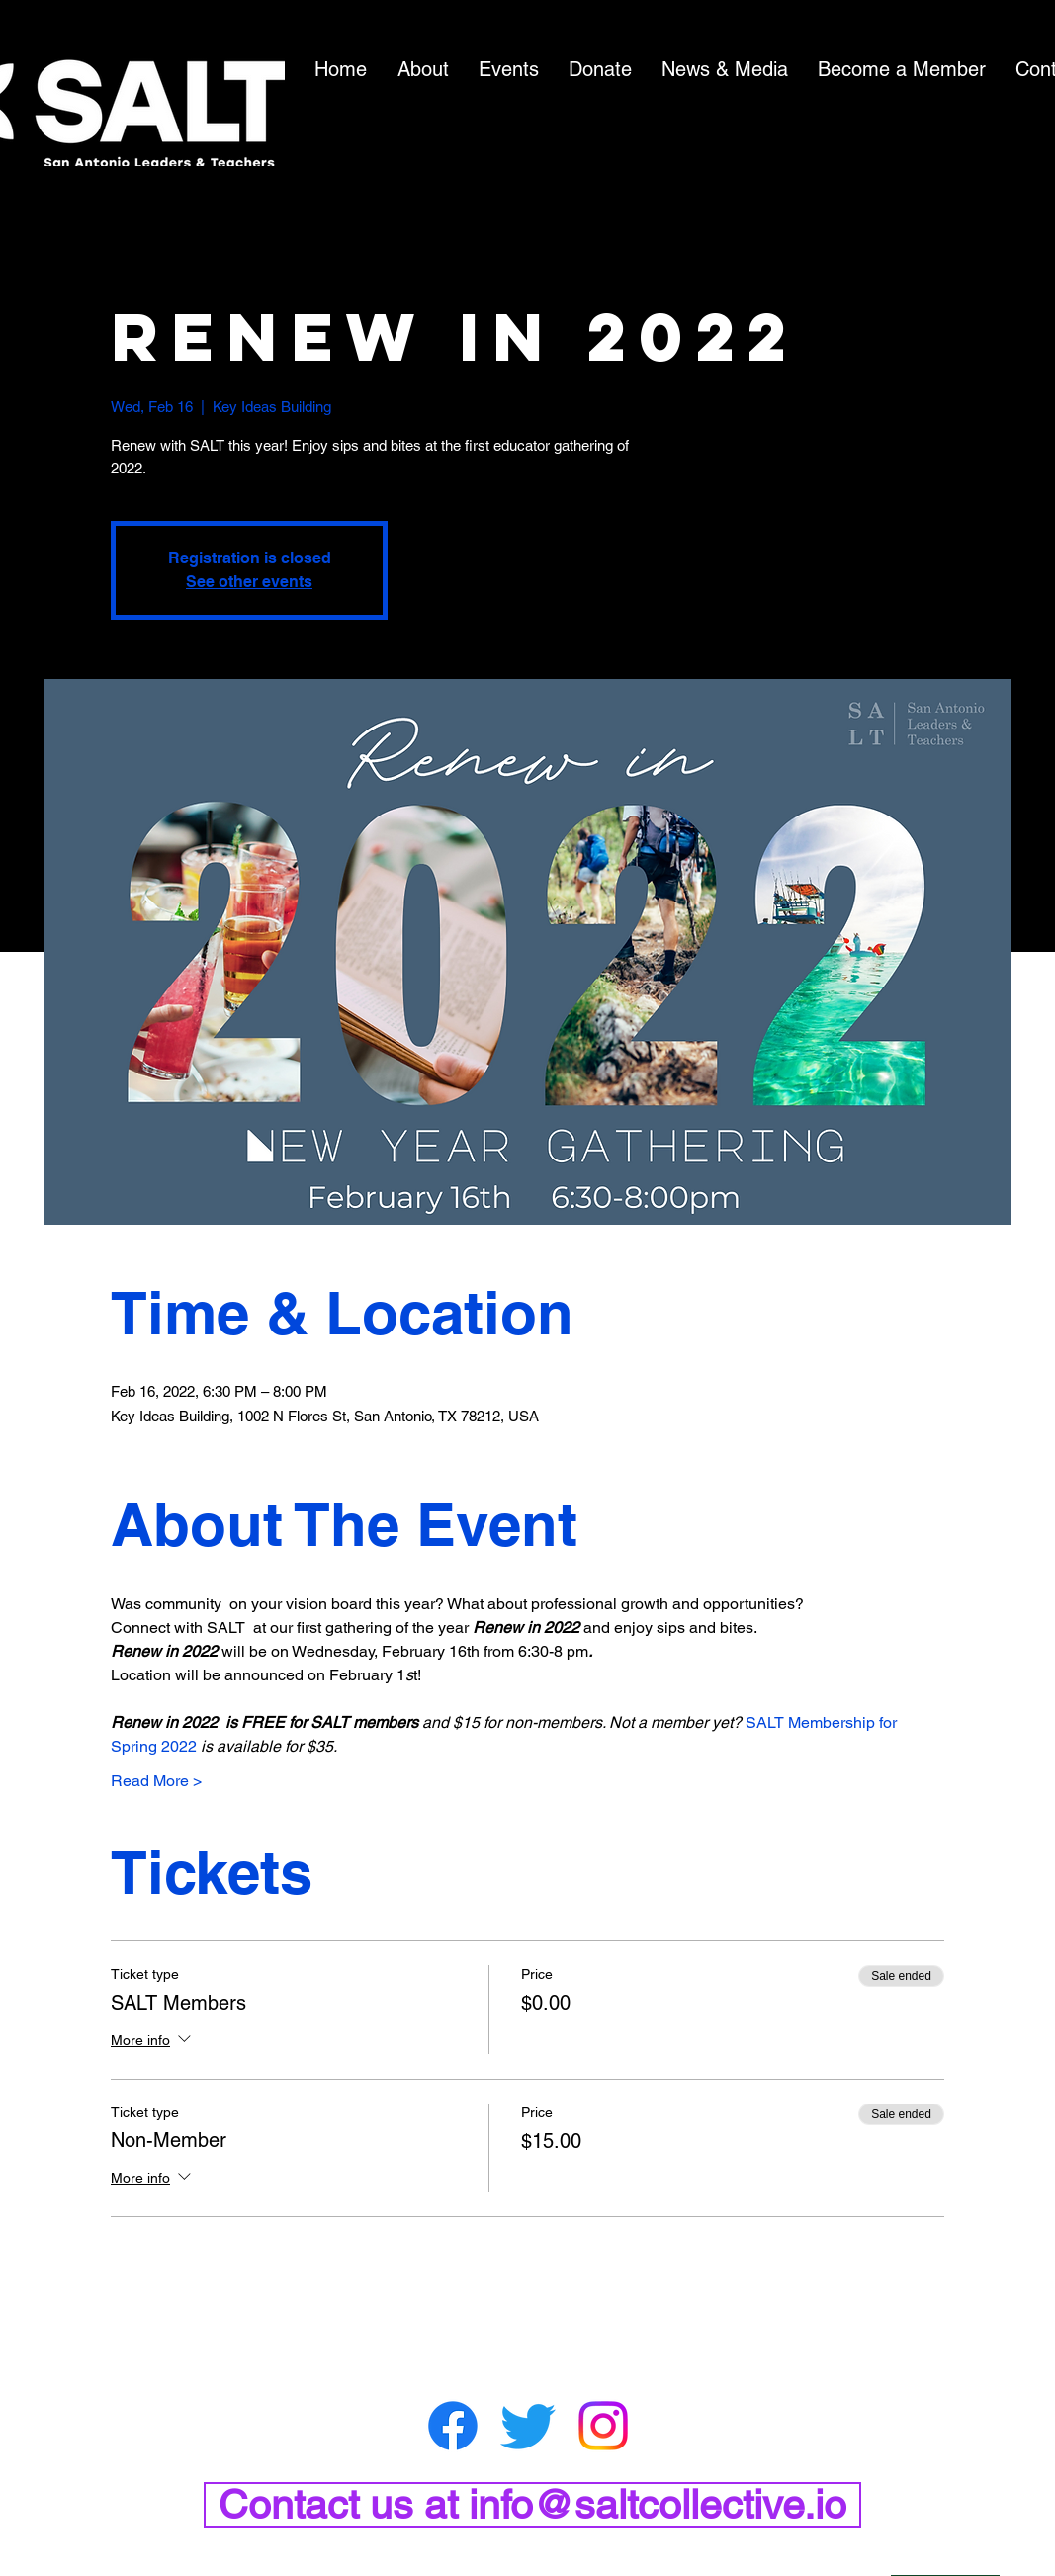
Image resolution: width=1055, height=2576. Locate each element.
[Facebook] (452, 2425)
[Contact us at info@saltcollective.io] (532, 2505)
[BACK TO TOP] (945, 2561)
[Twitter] (528, 2425)
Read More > (156, 1780)
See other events (249, 581)
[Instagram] (603, 2425)
